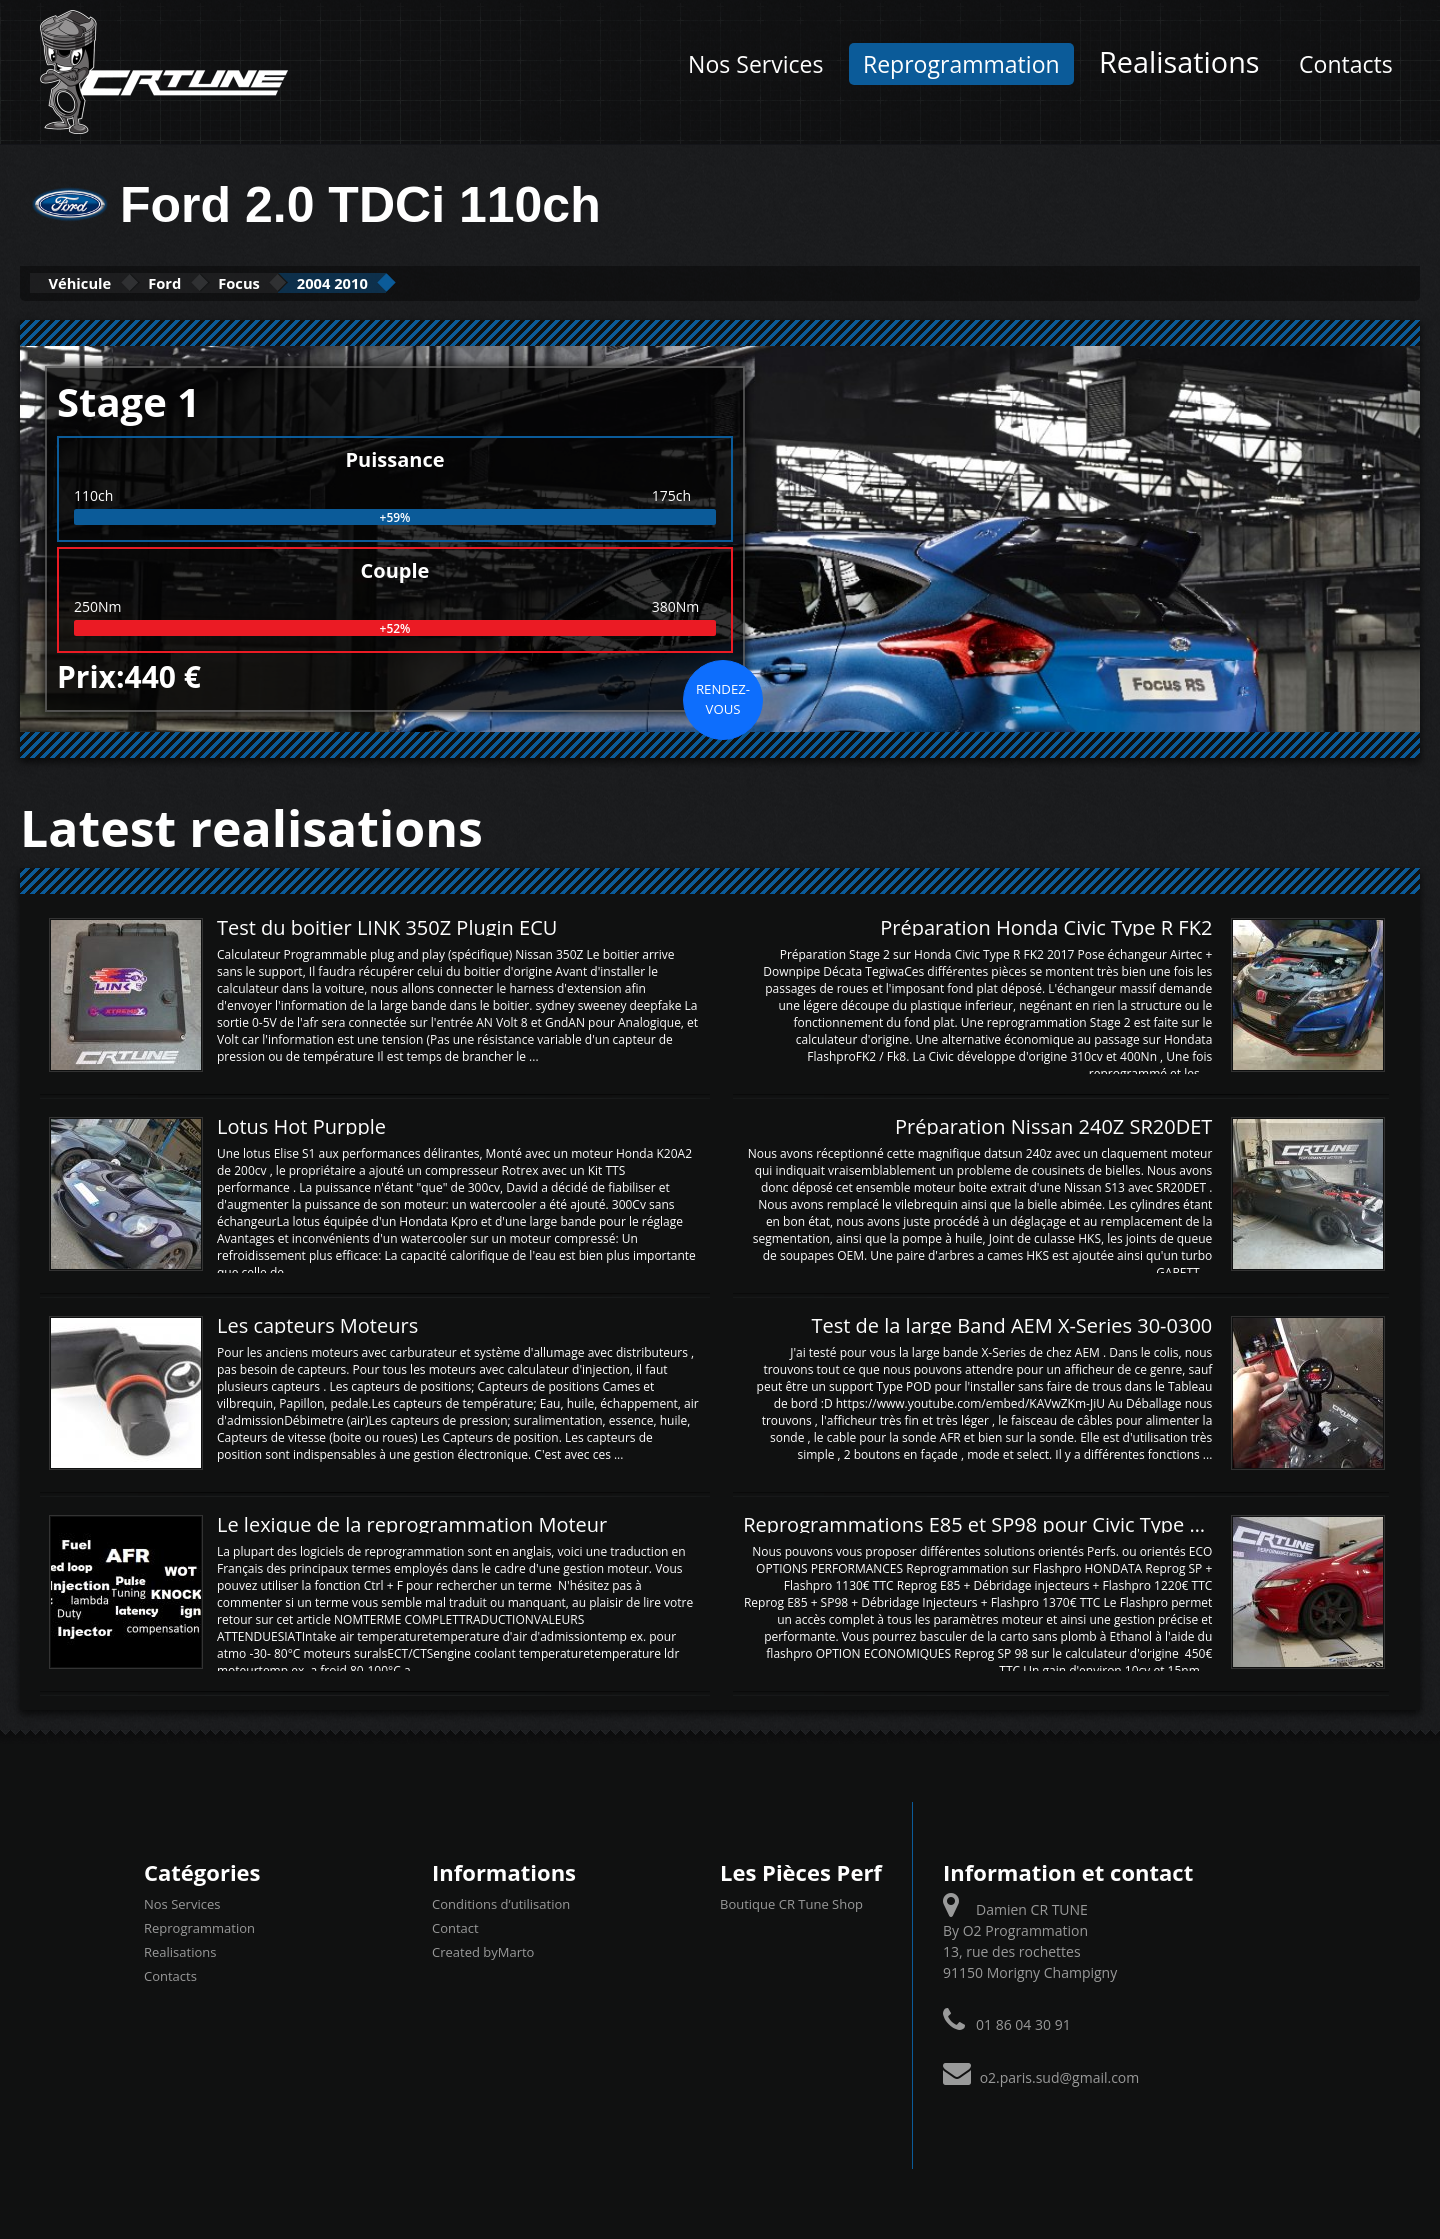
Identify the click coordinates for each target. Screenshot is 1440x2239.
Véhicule (96, 282)
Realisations (1179, 61)
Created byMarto (483, 1950)
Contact (455, 1926)
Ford (212, 282)
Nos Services (755, 64)
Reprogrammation (961, 64)
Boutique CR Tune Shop (791, 1902)
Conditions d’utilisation (501, 1902)
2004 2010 (440, 282)
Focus (315, 282)
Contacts (1346, 64)
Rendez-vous (723, 697)
